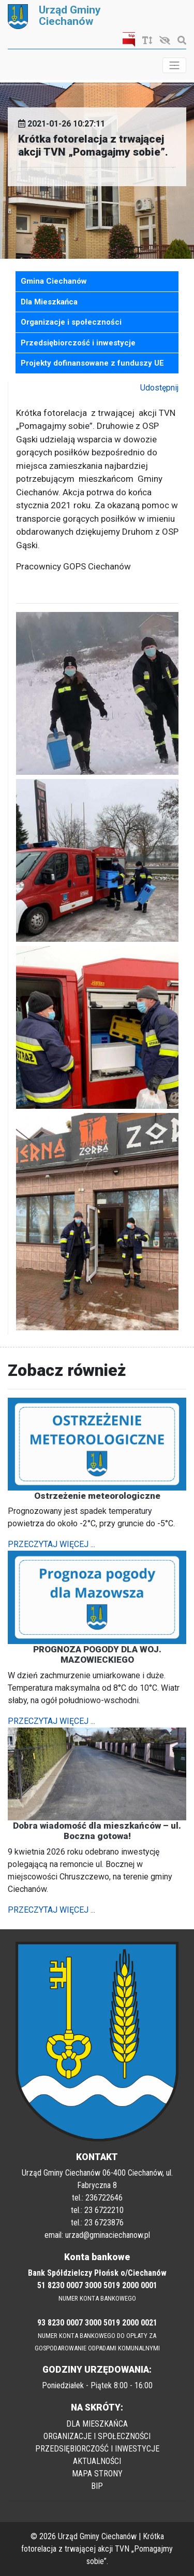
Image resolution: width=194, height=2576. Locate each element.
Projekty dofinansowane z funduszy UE (92, 363)
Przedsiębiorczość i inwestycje (78, 342)
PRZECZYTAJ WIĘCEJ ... (51, 1544)
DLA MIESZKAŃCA (97, 2424)
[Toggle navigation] (174, 65)
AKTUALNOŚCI (97, 2461)
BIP (97, 2486)
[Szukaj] (179, 41)
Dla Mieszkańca (49, 302)
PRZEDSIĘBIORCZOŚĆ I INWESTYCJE (97, 2449)
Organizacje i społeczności (71, 322)
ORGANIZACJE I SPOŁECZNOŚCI (97, 2436)
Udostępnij (159, 388)
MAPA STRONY (97, 2473)
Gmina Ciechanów (54, 281)
